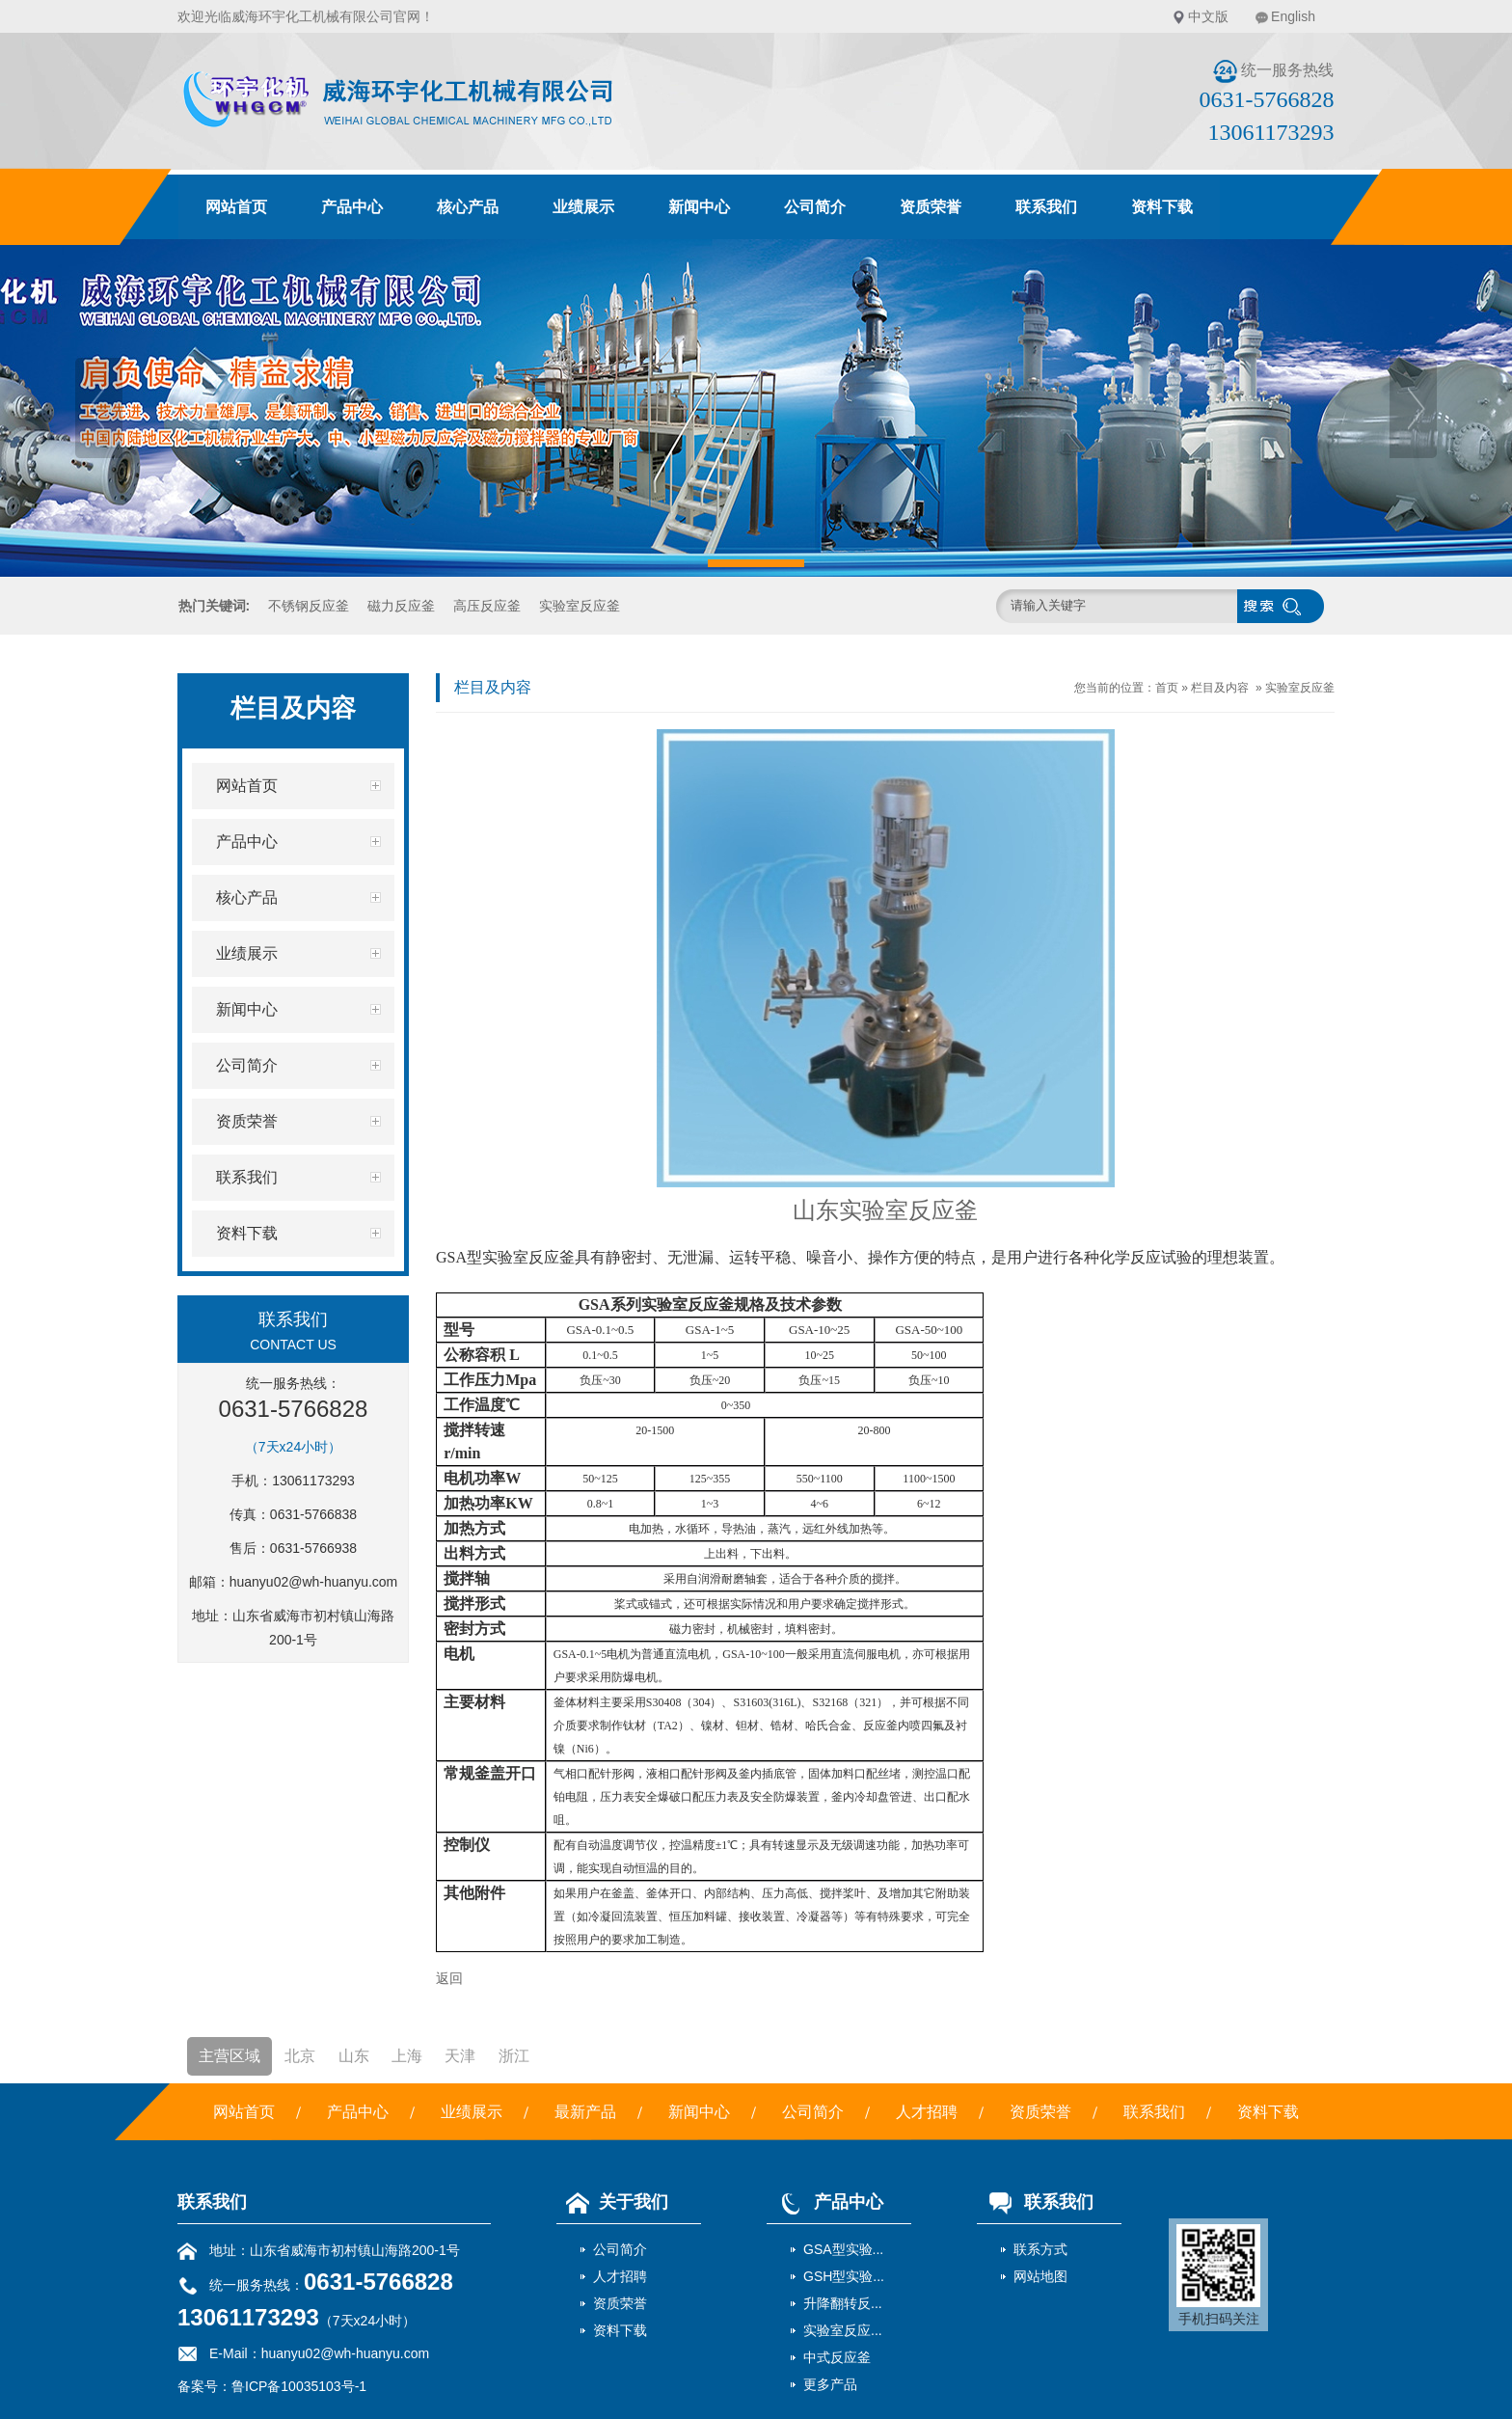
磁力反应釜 (401, 605)
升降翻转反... (842, 2303)
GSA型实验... (843, 2249)
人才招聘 (927, 2112)
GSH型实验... (843, 2276)
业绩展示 (583, 207)
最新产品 (585, 2112)
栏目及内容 (1220, 687)
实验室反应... (842, 2330)
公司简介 (815, 207)
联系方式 (1040, 2249)
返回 (449, 1978)
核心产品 (468, 207)
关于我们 (612, 2202)
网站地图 (1040, 2276)
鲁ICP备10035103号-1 (298, 2386)
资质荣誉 (930, 207)
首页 (1166, 687)
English (1293, 16)
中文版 (1208, 16)
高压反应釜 (487, 605)
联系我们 (1046, 207)
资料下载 (1162, 207)
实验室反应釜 (579, 605)
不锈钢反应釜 (308, 605)
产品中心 (352, 207)
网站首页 (236, 207)
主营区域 (229, 2056)
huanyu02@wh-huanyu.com (314, 1582)
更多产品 (830, 2384)
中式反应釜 (837, 2357)
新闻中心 (699, 207)
